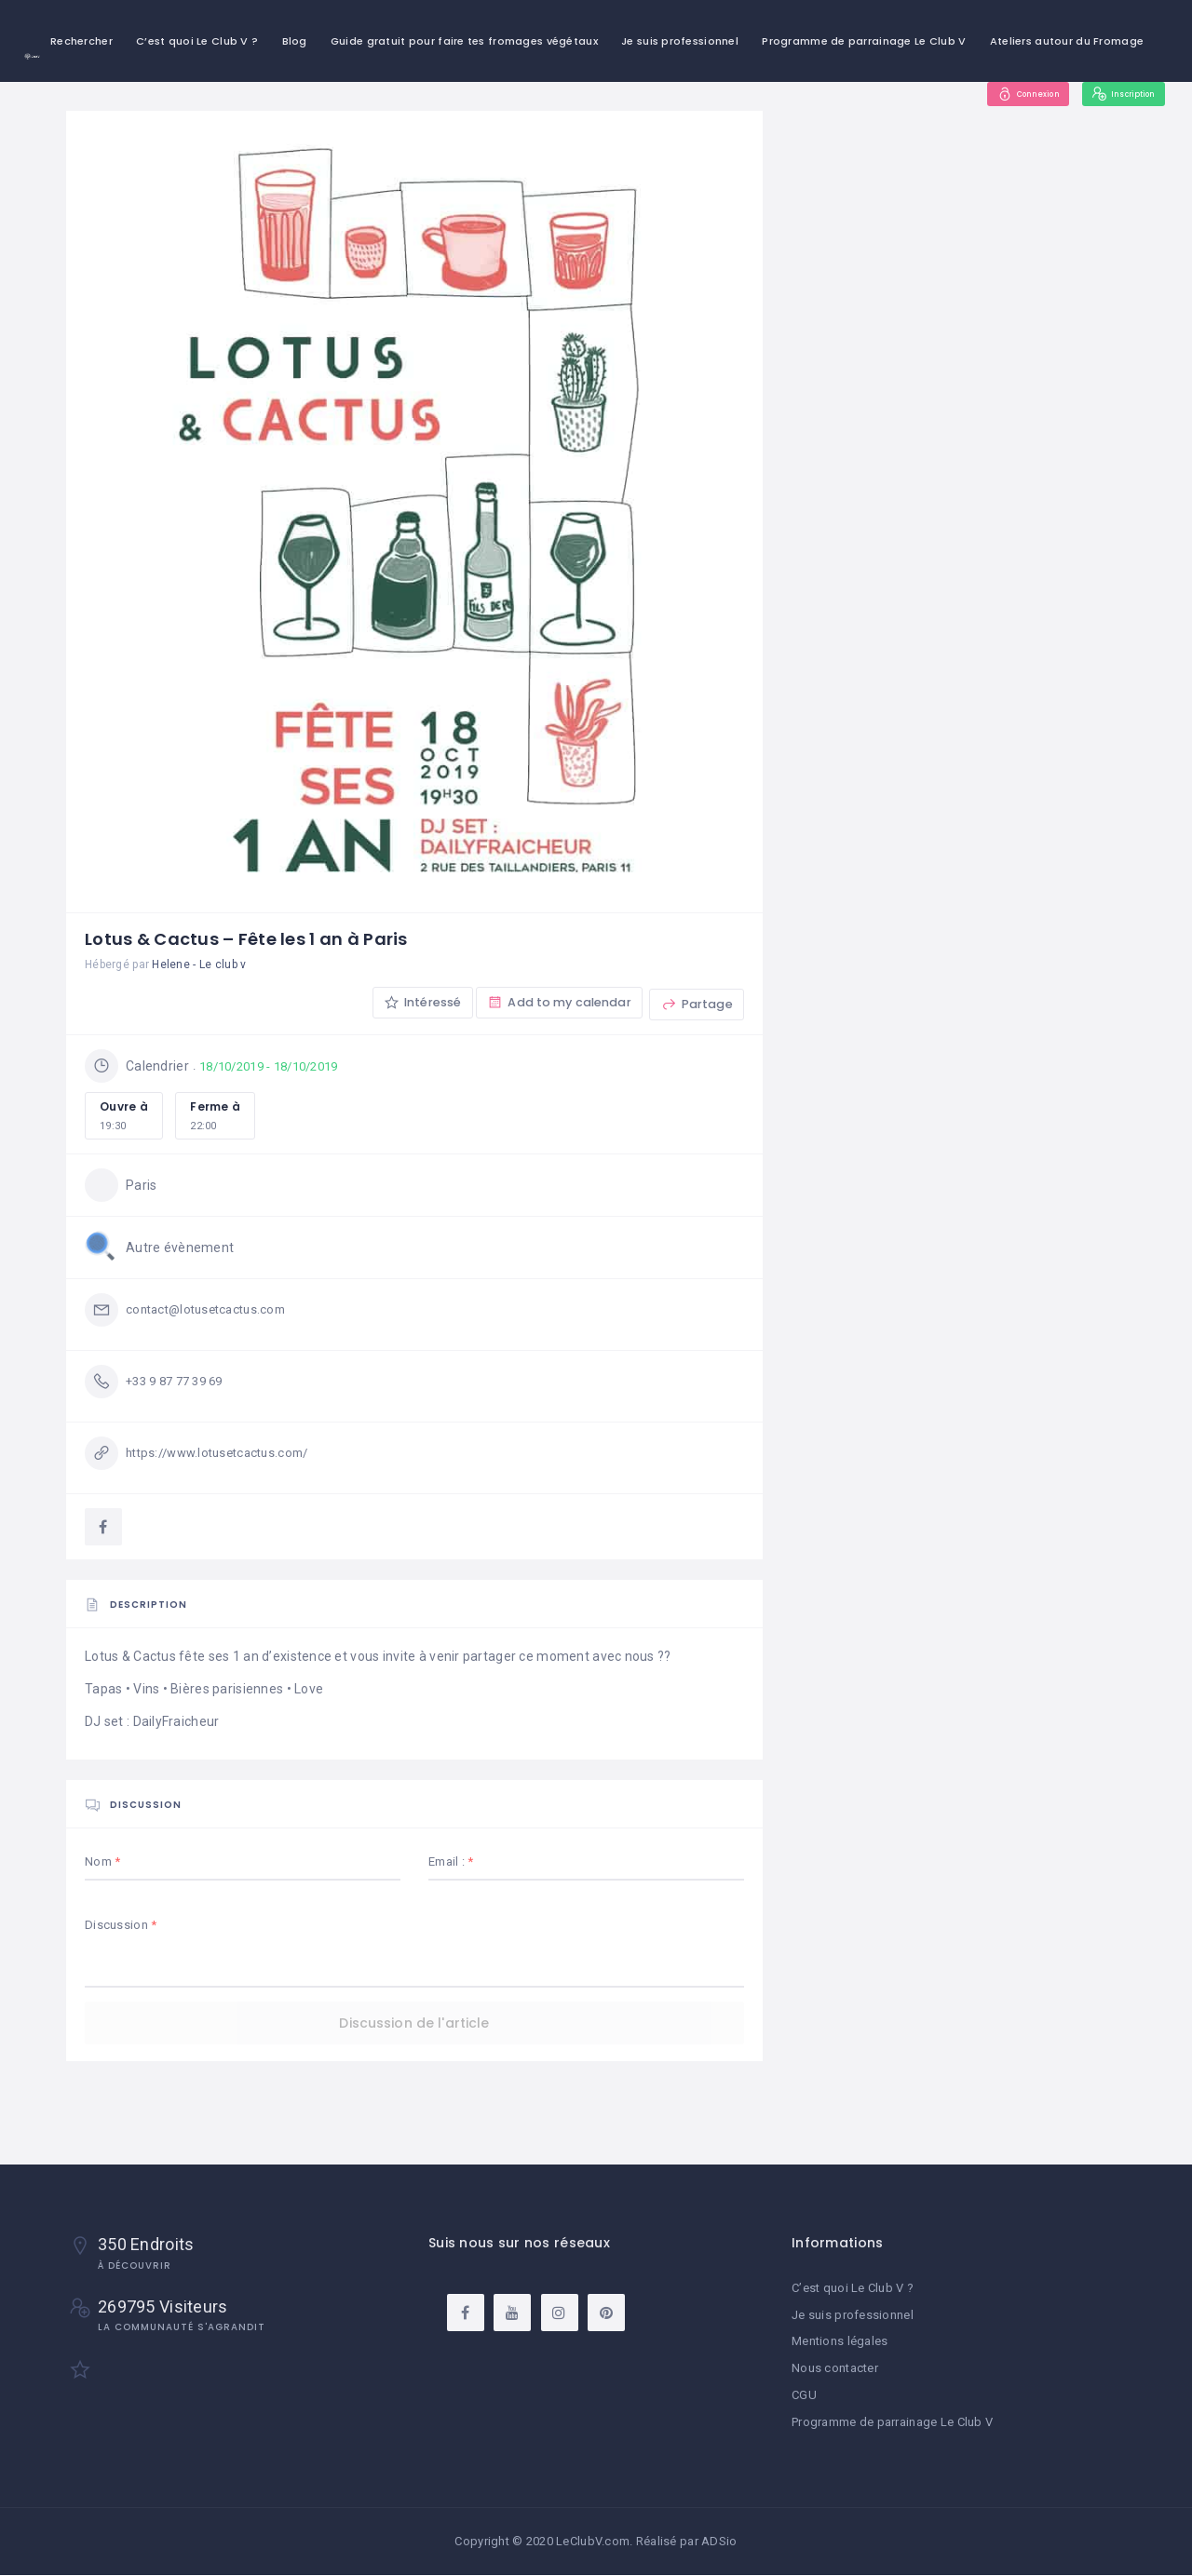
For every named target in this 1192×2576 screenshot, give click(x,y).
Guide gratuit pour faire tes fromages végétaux (464, 41)
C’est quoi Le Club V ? (197, 41)
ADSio (719, 2542)
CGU (804, 2397)
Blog (294, 41)
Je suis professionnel (679, 41)
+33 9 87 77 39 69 (180, 1383)
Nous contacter (835, 2371)
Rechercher (81, 41)
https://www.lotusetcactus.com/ (224, 1455)
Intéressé (411, 1004)
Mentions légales (839, 2345)
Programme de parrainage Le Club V (864, 41)
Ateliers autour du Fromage (1067, 41)
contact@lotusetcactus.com (212, 1311)
